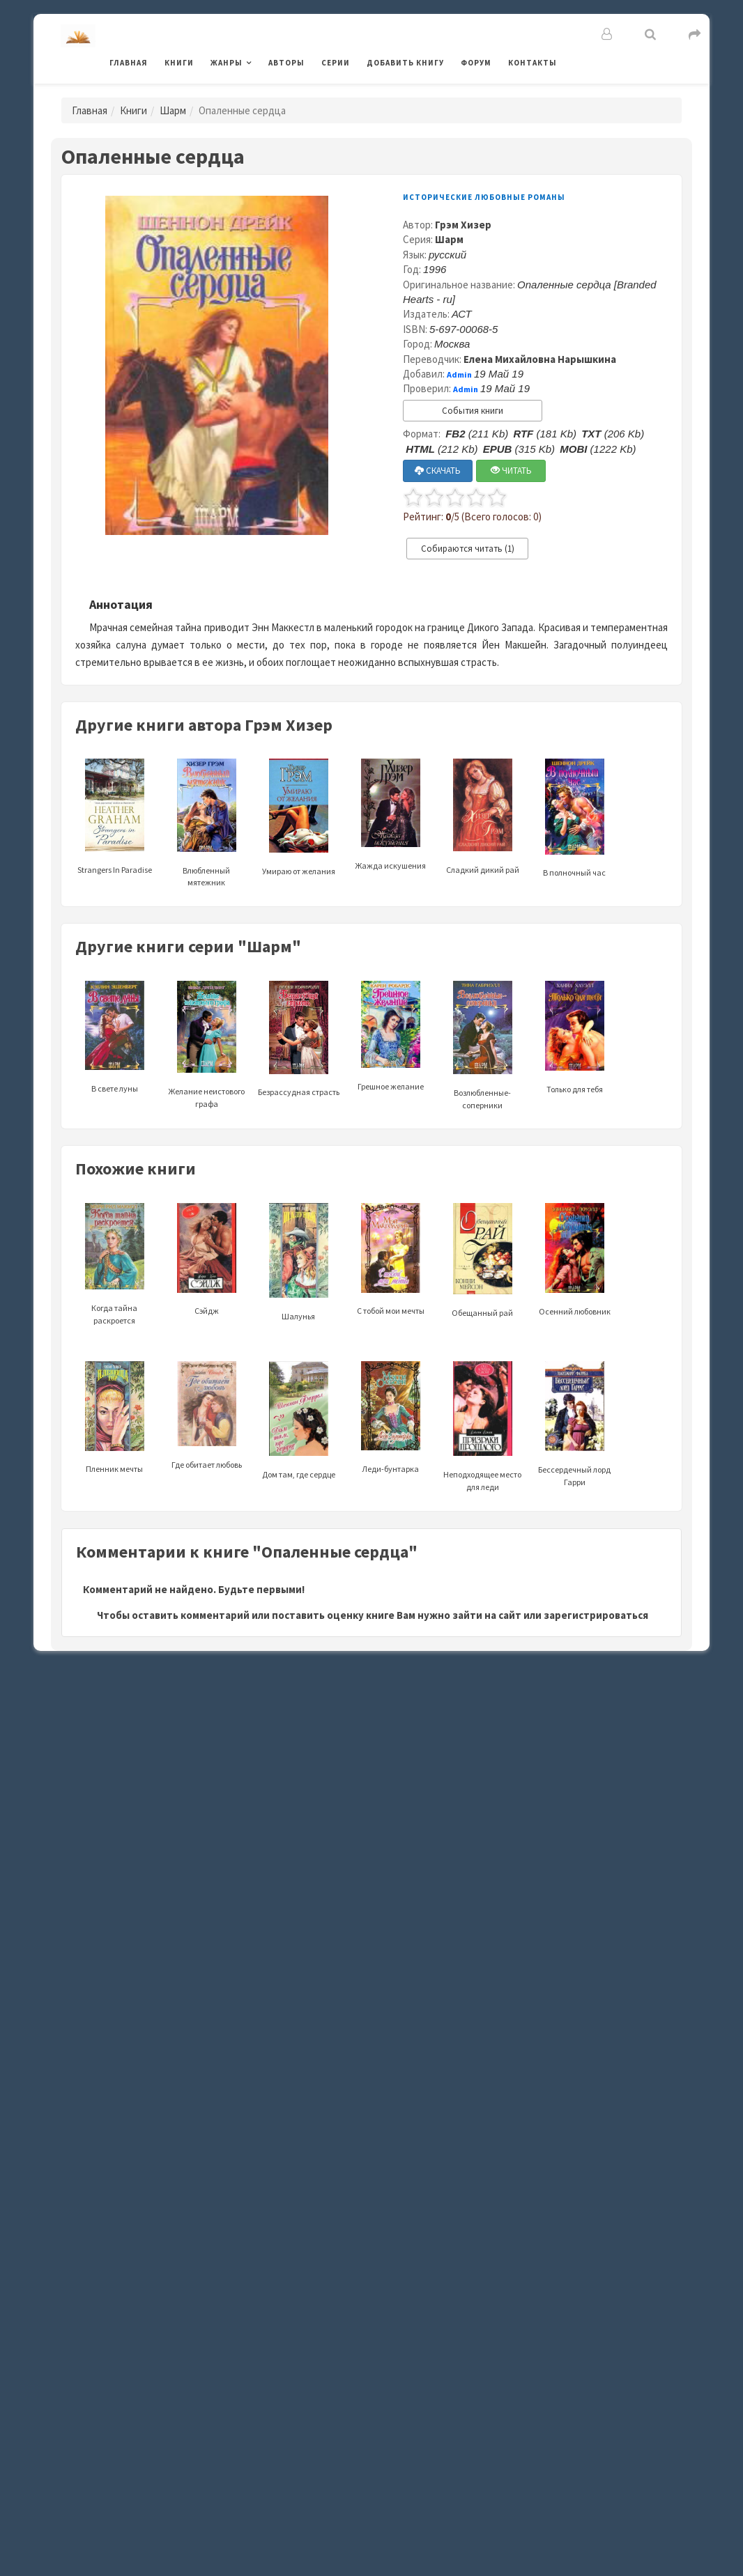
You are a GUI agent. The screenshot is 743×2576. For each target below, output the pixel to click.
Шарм (173, 110)
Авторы (286, 63)
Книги (179, 63)
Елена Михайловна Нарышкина (540, 359)
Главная (128, 63)
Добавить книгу (405, 63)
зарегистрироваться (596, 1615)
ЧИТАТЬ (511, 470)
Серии (335, 63)
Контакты (532, 63)
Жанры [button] (226, 63)
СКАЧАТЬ (438, 470)
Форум (476, 63)
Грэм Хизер (463, 224)
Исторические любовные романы (484, 197)
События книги (472, 411)
